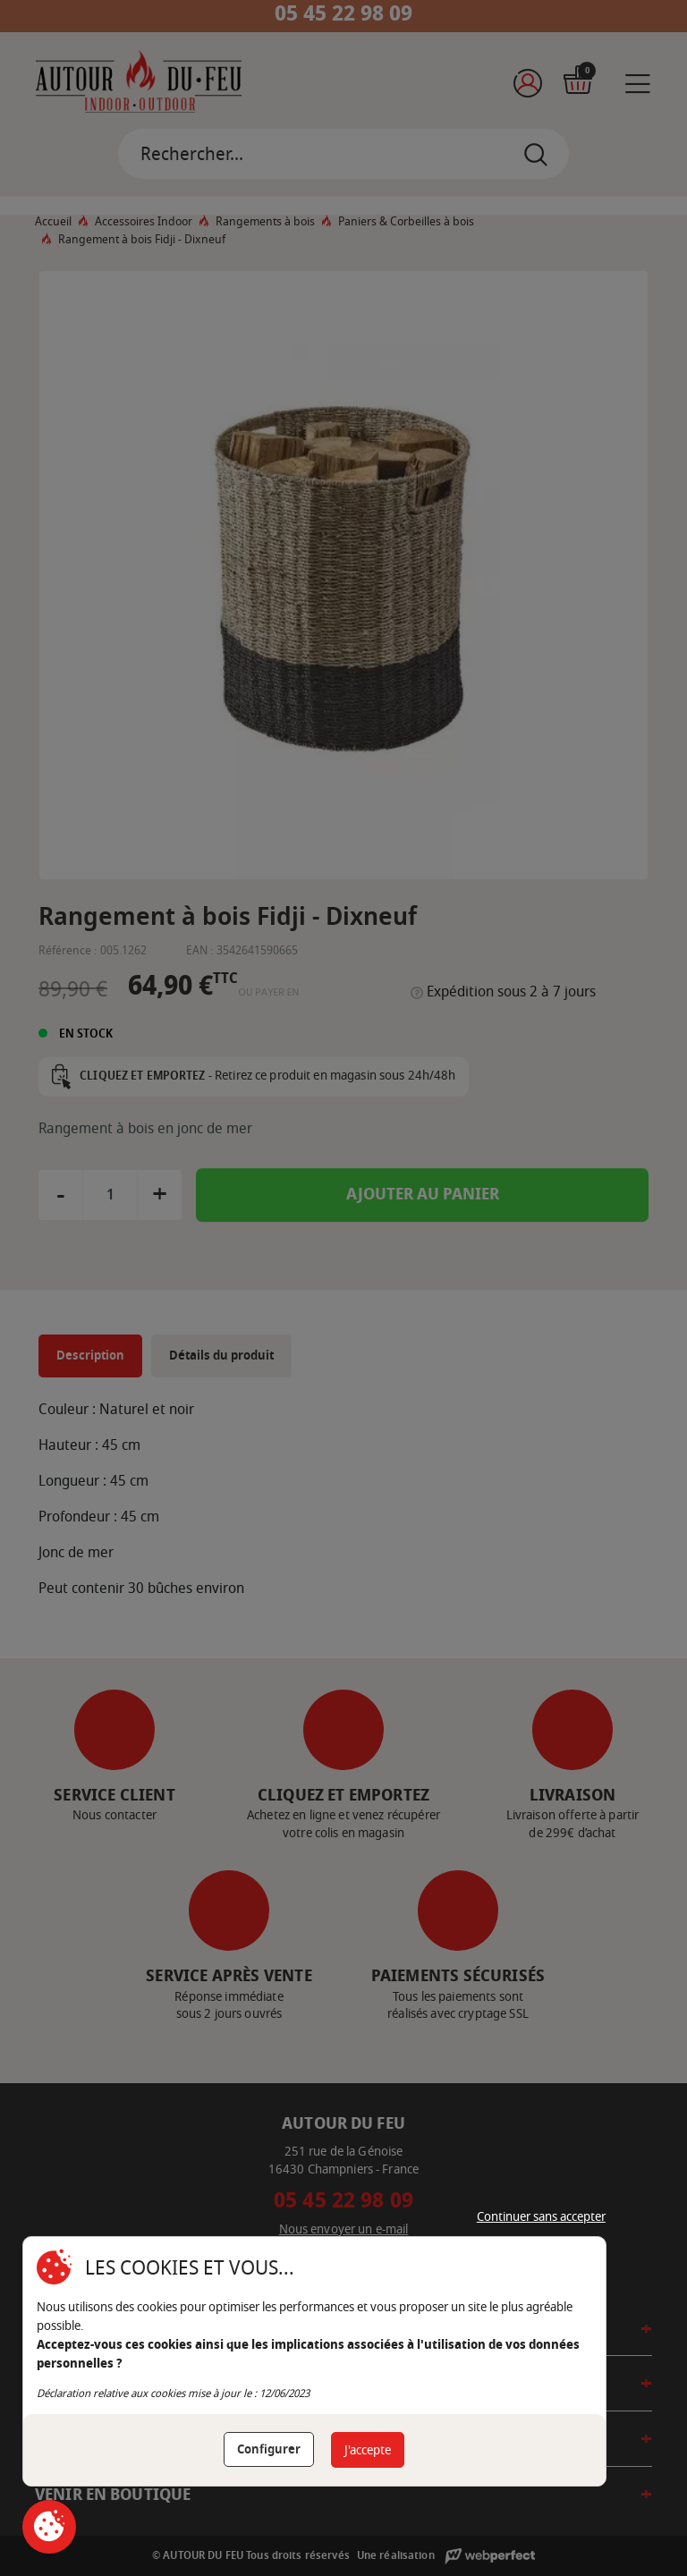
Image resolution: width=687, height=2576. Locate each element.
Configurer (269, 2449)
